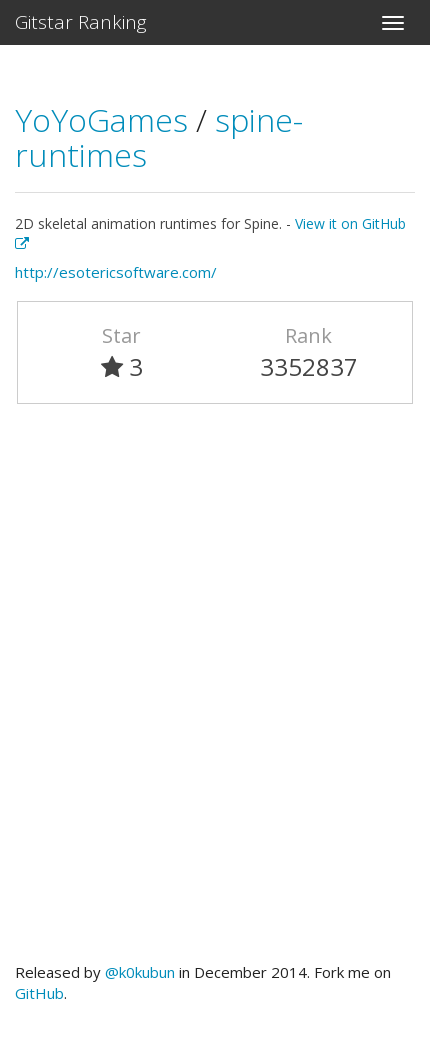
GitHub (39, 993)
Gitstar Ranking (81, 22)
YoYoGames (105, 119)
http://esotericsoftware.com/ (116, 272)
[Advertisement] (215, 692)
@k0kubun (140, 972)
